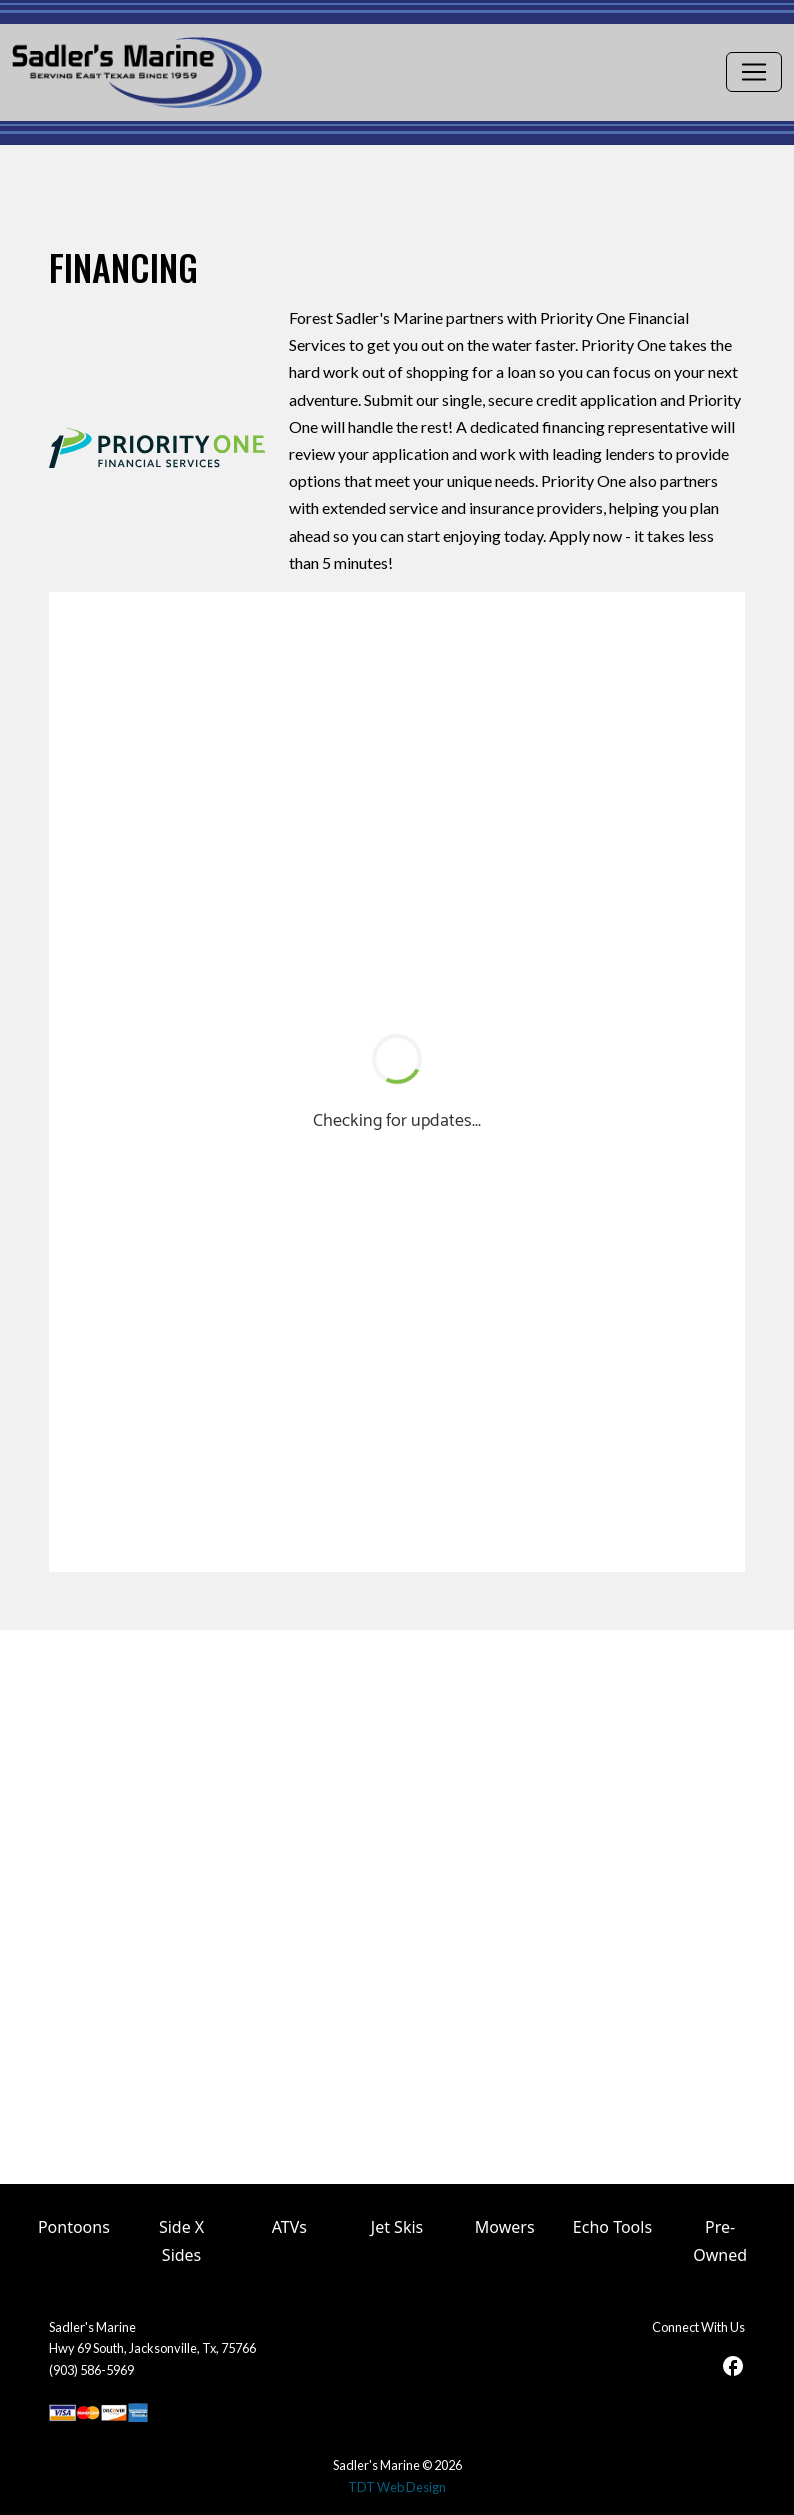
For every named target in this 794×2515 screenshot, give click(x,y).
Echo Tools (612, 2227)
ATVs (289, 2227)
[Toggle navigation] (754, 72)
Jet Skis (397, 2227)
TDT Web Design (397, 2487)
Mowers (505, 2227)
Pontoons (74, 2227)
